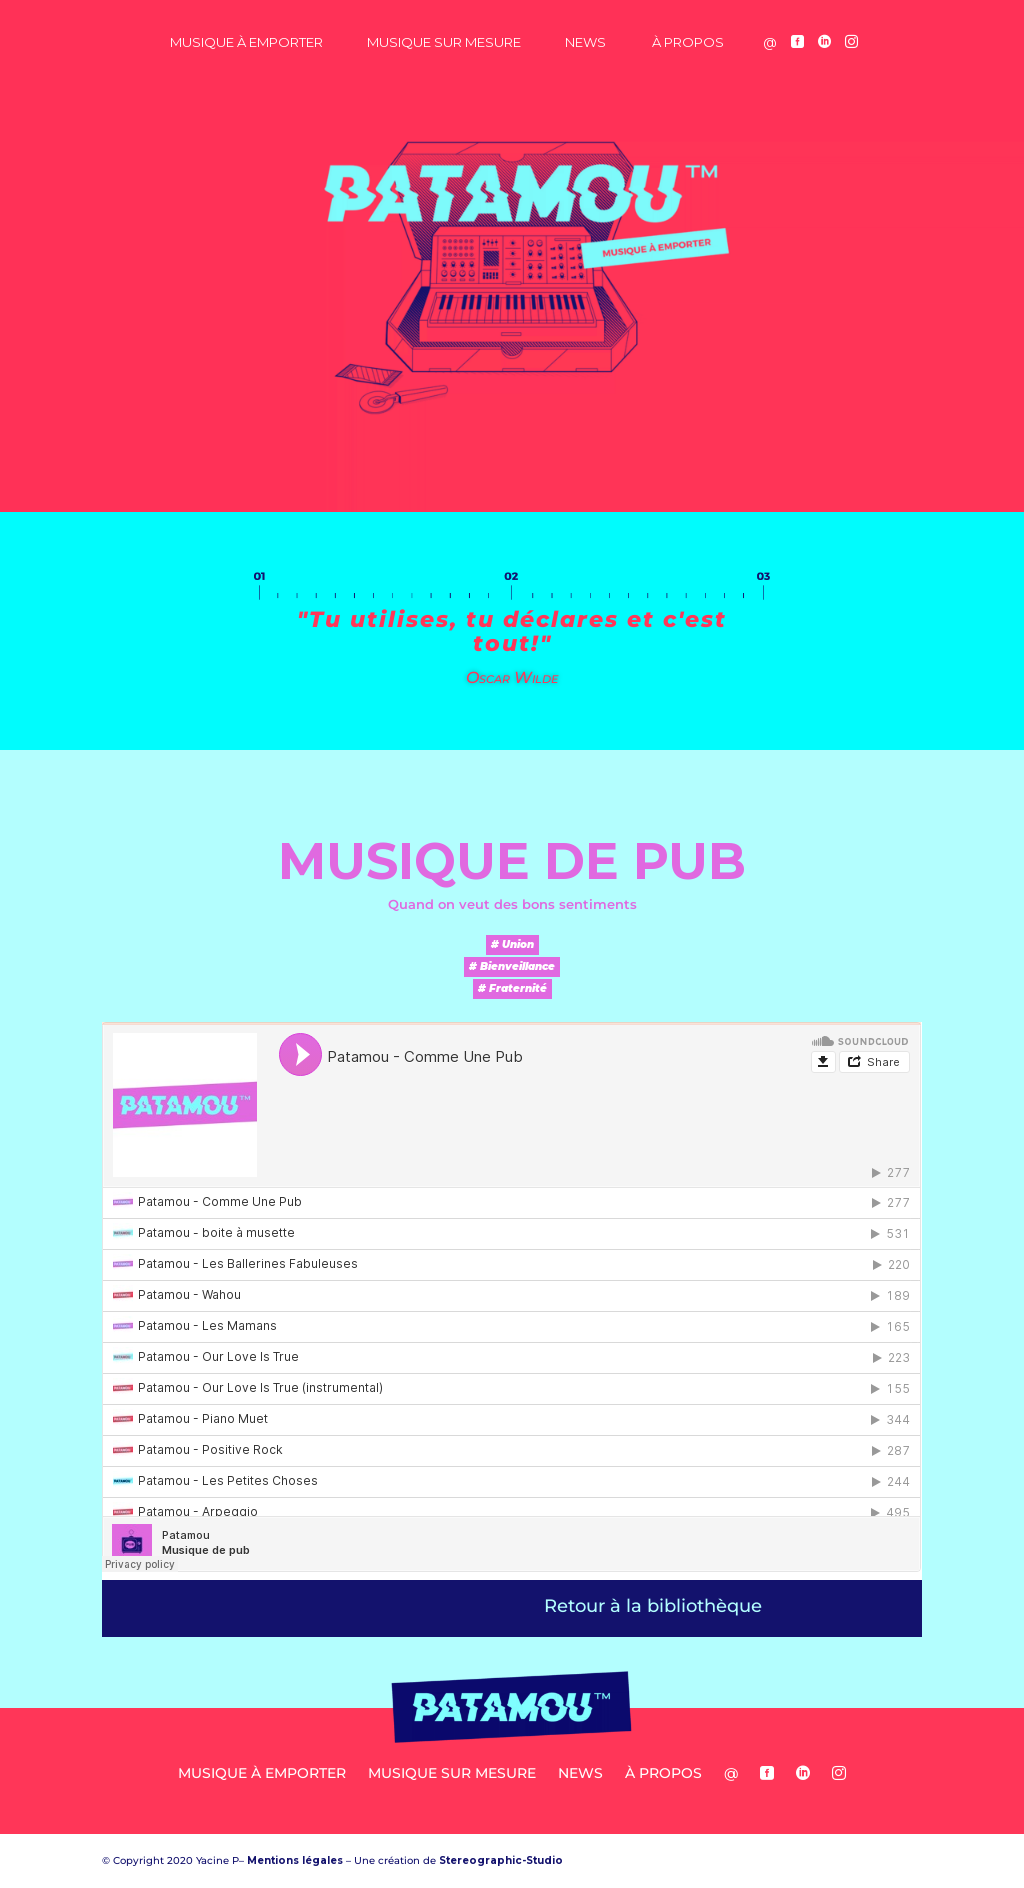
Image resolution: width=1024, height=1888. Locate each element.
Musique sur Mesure (444, 42)
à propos (688, 42)
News (585, 42)
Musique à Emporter (246, 42)
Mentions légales (295, 1860)
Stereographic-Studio (501, 1860)
